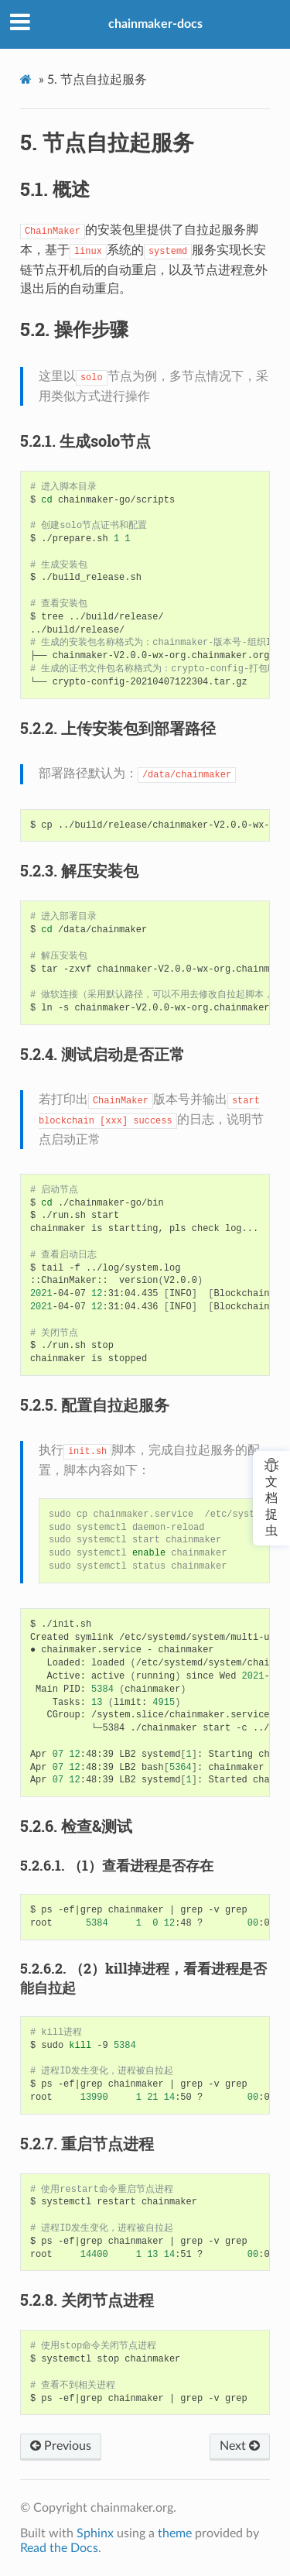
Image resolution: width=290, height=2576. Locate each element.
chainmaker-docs (155, 24)
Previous (60, 2446)
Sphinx (95, 2533)
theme (175, 2533)
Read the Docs (59, 2548)
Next (240, 2446)
